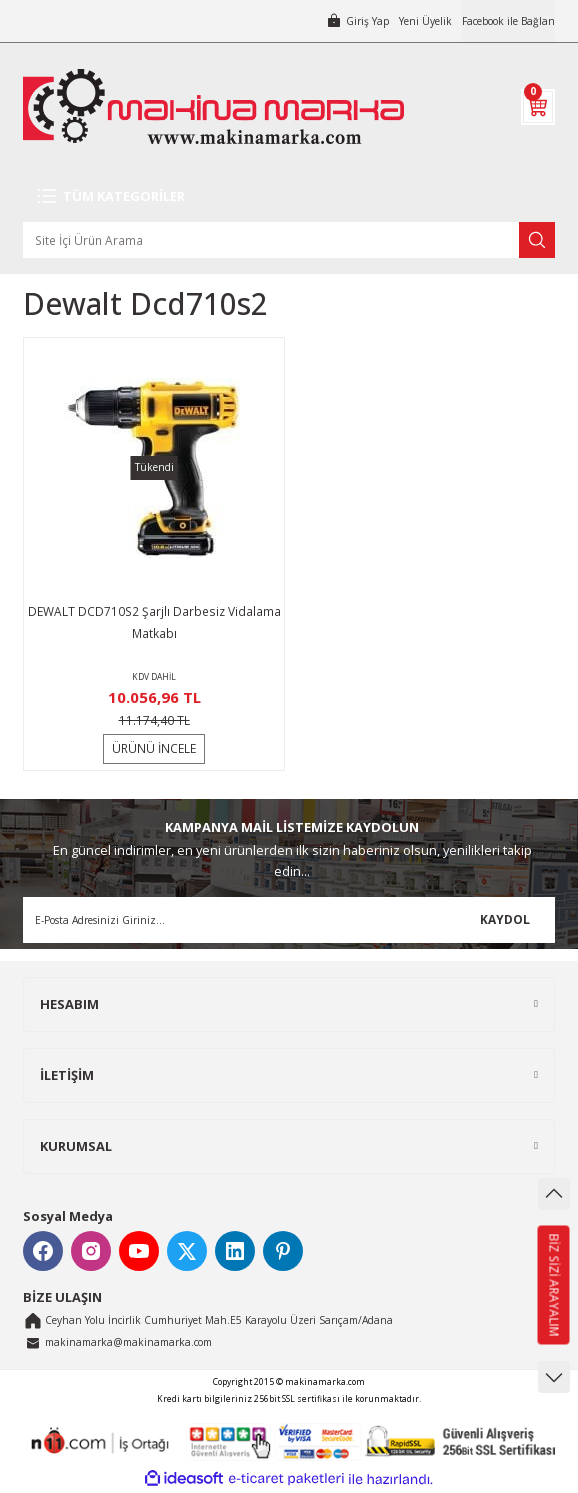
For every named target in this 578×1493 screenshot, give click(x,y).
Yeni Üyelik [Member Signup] (425, 21)
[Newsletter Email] (289, 920)
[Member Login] (357, 21)
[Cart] (538, 107)
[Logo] (213, 106)
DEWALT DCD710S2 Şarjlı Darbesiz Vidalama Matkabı (154, 622)
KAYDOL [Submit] (505, 919)
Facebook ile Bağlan (508, 21)
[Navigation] (289, 196)
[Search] (289, 240)
